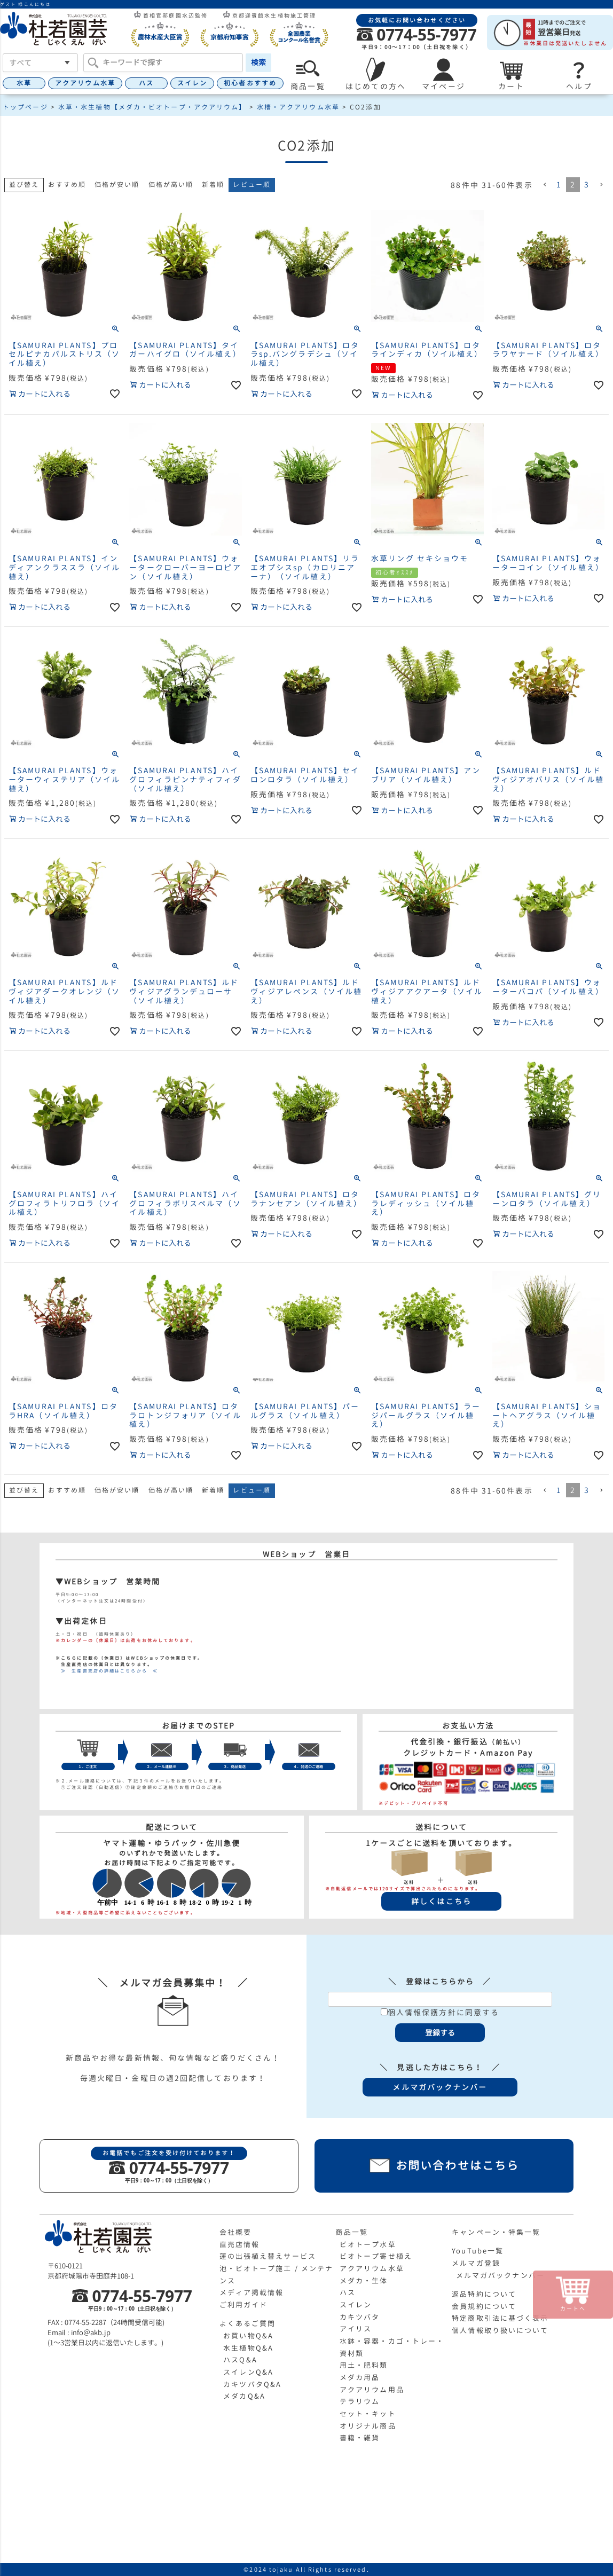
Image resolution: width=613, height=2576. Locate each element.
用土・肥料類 (364, 2365)
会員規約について (484, 2306)
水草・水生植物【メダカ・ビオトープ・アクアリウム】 (152, 107)
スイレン (192, 83)
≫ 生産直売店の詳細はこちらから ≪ (107, 1671)
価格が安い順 (117, 184)
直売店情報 (239, 2244)
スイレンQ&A (248, 2372)
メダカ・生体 (364, 2281)
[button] (544, 185)
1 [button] (559, 184)
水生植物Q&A (248, 2348)
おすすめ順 (67, 184)
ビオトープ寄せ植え (376, 2256)
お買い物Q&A (248, 2336)
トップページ (25, 107)
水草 (24, 83)
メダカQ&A (244, 2396)
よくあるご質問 (247, 2323)
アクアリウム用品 (372, 2389)
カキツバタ (360, 2317)
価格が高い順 (171, 184)
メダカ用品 (360, 2377)
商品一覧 (351, 2232)
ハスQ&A (240, 2360)
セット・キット (368, 2413)
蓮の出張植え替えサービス (267, 2256)
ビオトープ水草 (368, 2244)
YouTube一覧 (478, 2251)
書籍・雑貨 (360, 2438)
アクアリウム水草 (85, 83)
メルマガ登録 (476, 2263)
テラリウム (360, 2401)
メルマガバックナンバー (500, 2275)
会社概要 (235, 2232)
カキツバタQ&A (252, 2384)
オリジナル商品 (368, 2426)
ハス (146, 83)
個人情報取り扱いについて (500, 2330)
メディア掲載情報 (251, 2292)
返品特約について (484, 2294)
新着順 (213, 184)
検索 (258, 62)
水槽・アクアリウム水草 (298, 107)
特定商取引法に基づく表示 (500, 2318)
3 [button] (587, 184)
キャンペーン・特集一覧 (496, 2232)
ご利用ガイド (243, 2305)
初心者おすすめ (250, 83)
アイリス (356, 2329)
